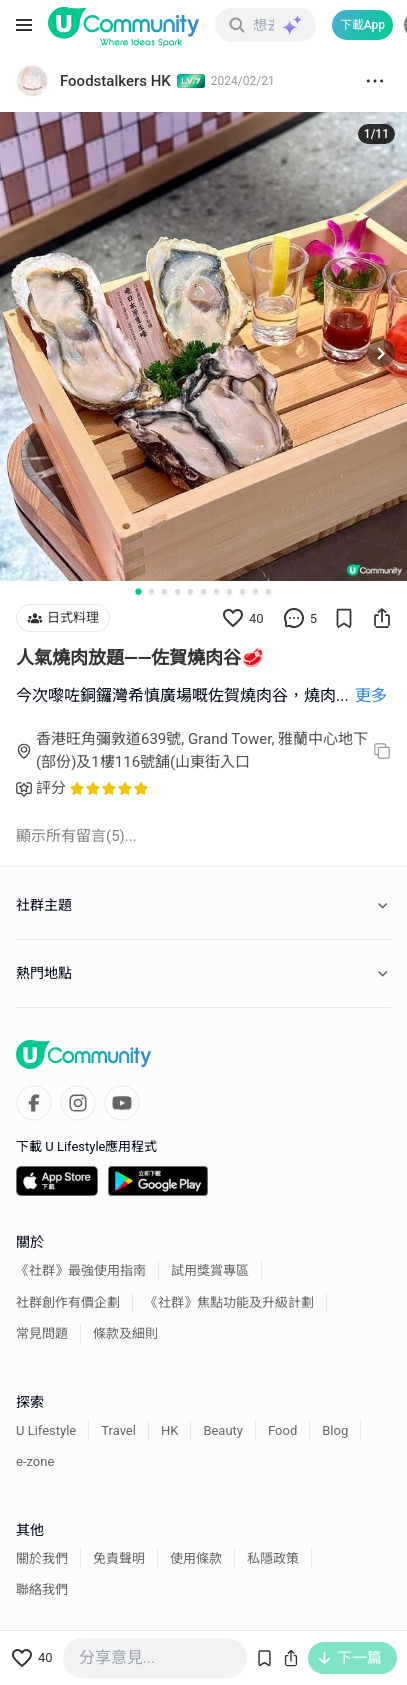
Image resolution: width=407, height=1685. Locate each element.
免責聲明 (119, 1558)
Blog (335, 1430)
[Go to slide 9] (242, 591)
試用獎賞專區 (210, 1270)
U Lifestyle (46, 1430)
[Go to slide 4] (177, 591)
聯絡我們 (42, 1589)
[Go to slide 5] (190, 591)
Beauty (223, 1430)
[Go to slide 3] (164, 591)
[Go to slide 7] (216, 591)
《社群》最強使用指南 (81, 1270)
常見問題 (42, 1333)
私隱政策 (273, 1558)
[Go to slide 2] (151, 591)
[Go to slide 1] (138, 592)
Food (282, 1430)
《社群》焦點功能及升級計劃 (229, 1302)
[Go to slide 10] (255, 591)
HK (169, 1430)
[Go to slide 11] (268, 591)
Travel (118, 1430)
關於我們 (42, 1558)
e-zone (35, 1461)
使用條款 (196, 1558)
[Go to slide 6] (203, 591)
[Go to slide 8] (229, 591)
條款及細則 (125, 1333)
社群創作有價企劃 (68, 1302)
